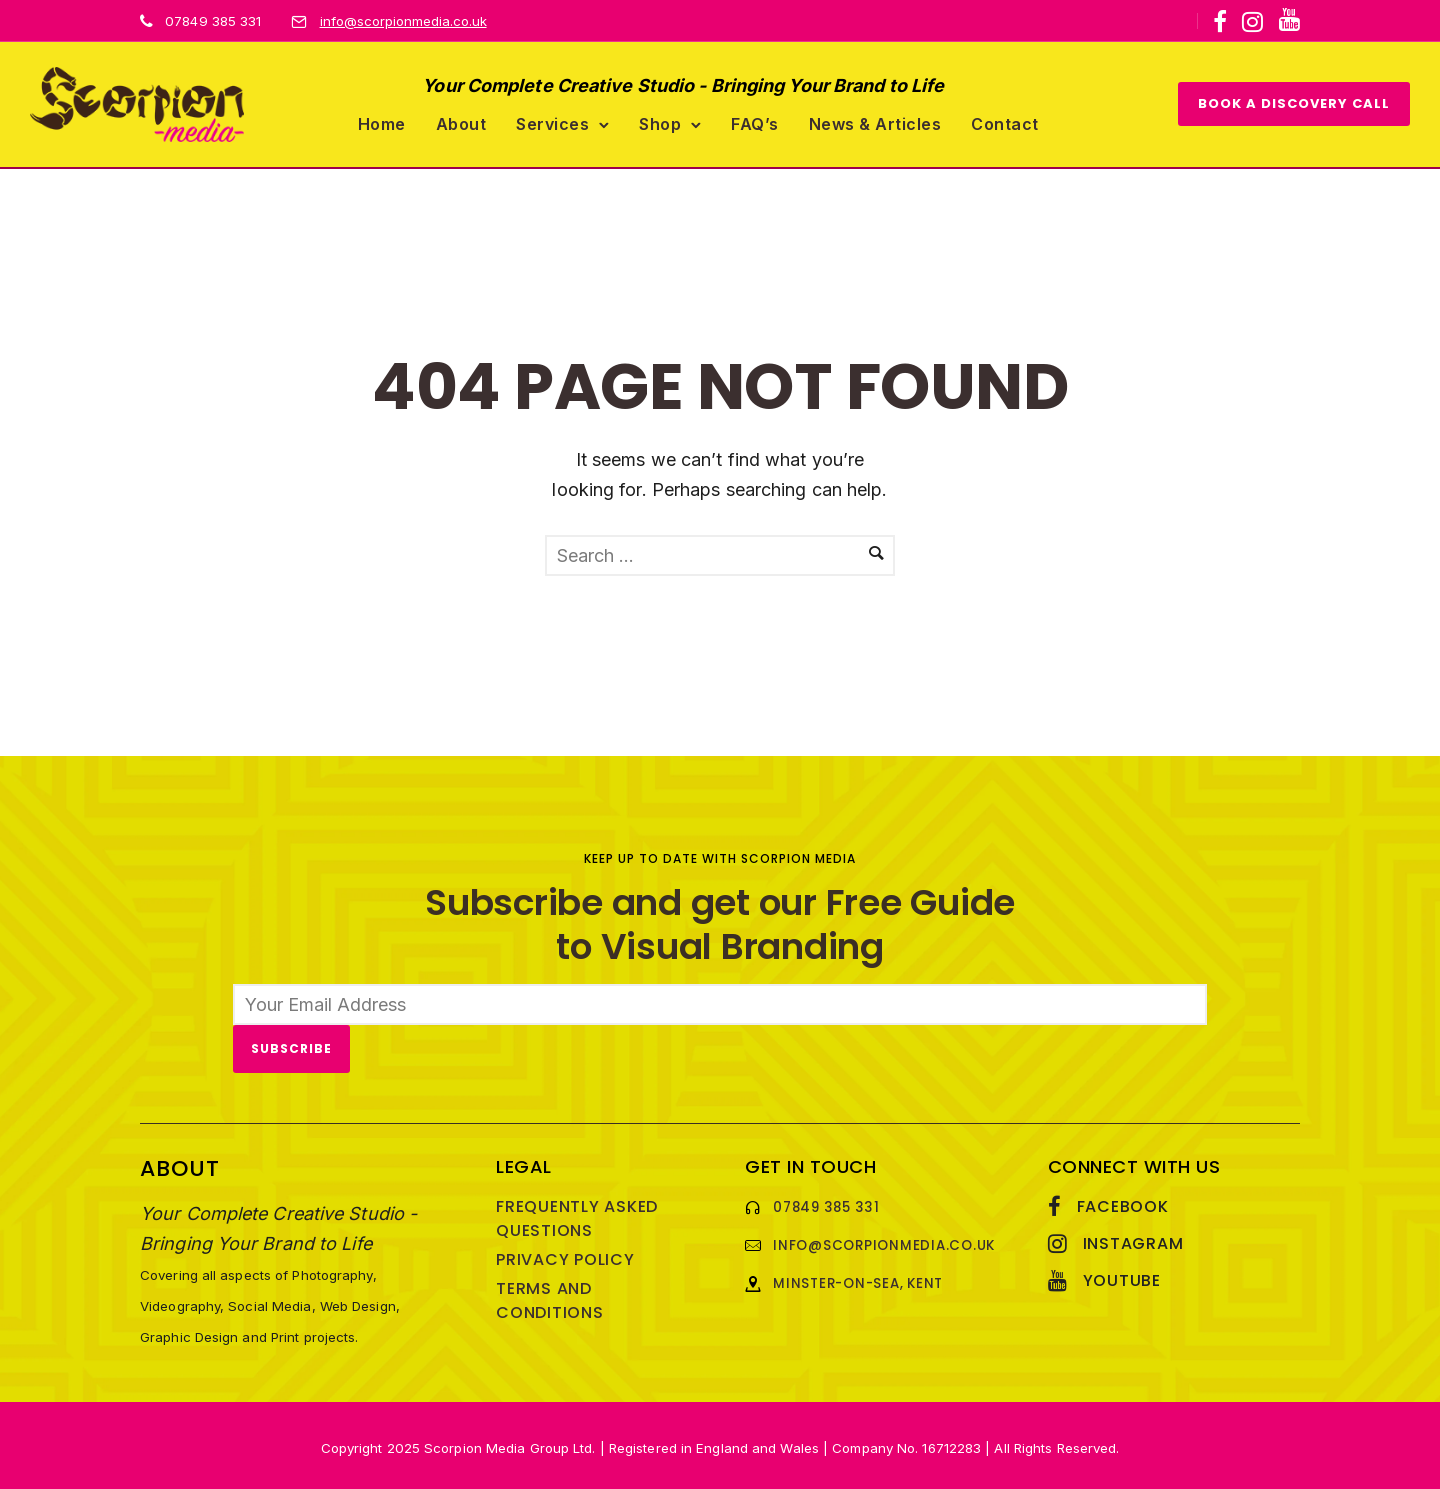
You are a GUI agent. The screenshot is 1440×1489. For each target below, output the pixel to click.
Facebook (1123, 1202)
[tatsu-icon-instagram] (1252, 22)
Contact (1005, 121)
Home (382, 121)
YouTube (1122, 1276)
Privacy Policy (565, 1255)
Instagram (1133, 1239)
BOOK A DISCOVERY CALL (1294, 101)
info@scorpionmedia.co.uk (403, 21)
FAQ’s (755, 121)
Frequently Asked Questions (577, 1214)
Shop (660, 121)
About (461, 121)
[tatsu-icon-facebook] (1220, 22)
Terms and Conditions (550, 1296)
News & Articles (875, 121)
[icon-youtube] (1289, 20)
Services (552, 121)
